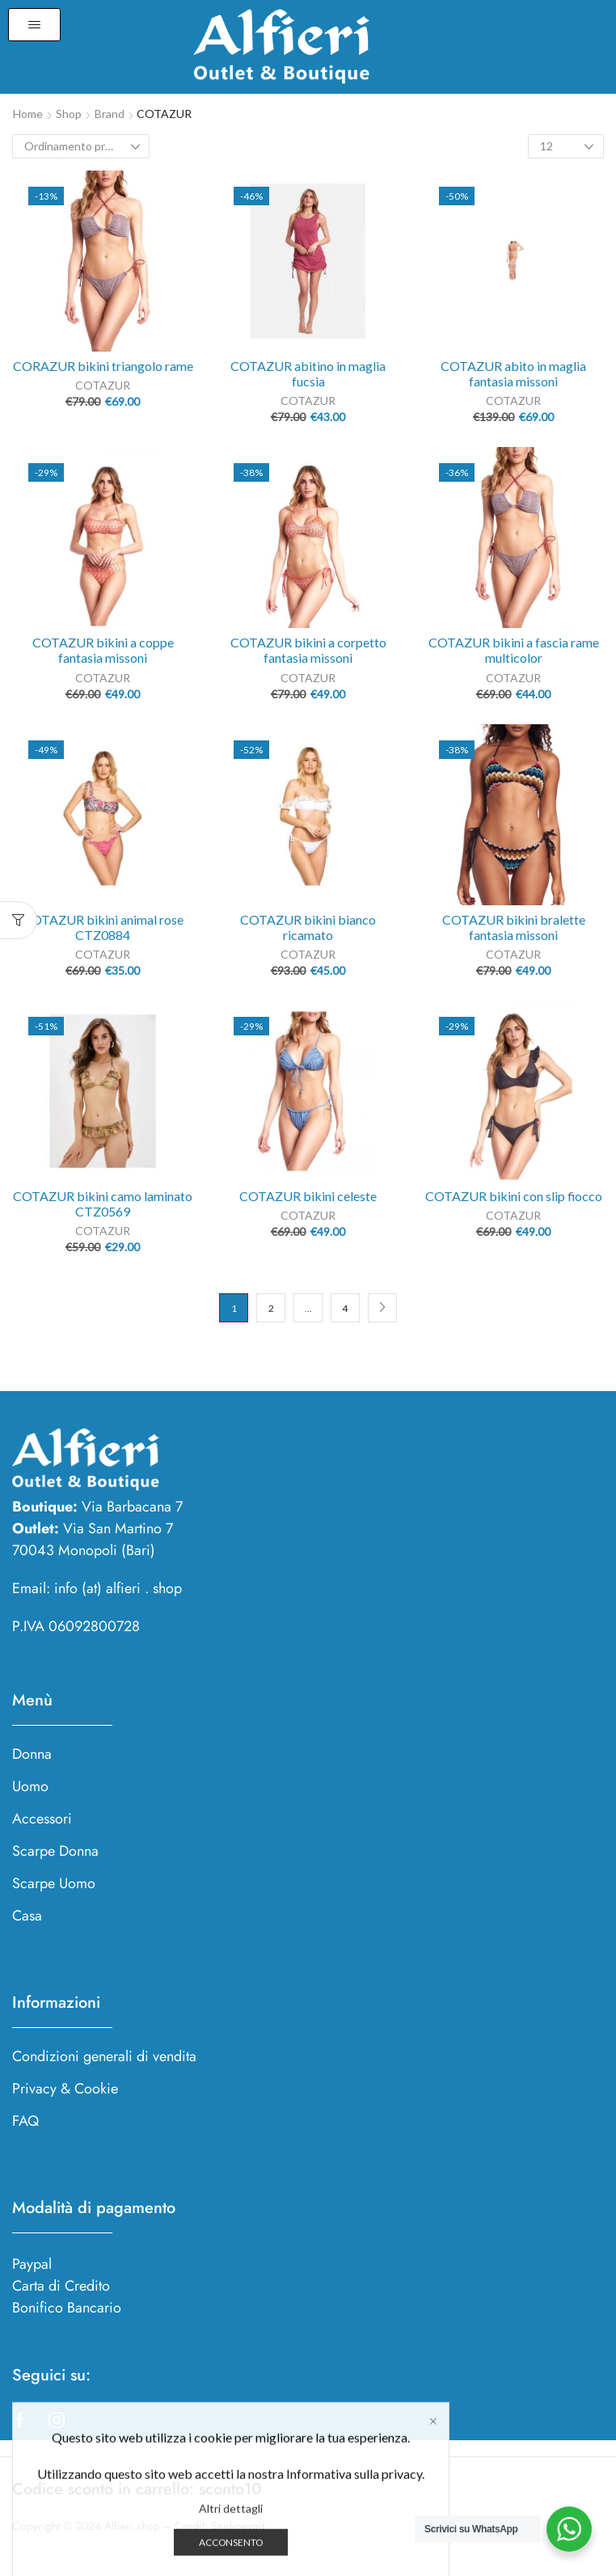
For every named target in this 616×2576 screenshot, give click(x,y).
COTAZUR (102, 385)
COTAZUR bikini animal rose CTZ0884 (103, 927)
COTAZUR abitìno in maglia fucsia (308, 373)
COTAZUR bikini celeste (308, 1196)
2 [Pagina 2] (271, 1308)
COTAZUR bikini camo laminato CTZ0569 (102, 1203)
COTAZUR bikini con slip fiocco (513, 1196)
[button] (34, 24)
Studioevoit (237, 2526)
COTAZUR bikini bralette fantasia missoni (513, 927)
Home (28, 113)
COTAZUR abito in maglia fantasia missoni (513, 373)
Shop (69, 113)
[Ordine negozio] (81, 146)
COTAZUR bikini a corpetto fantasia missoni (308, 650)
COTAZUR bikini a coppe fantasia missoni (103, 650)
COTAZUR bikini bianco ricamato (308, 927)
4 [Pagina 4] (345, 1308)
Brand (109, 113)
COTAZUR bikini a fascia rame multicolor (513, 650)
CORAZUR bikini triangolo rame (103, 365)
